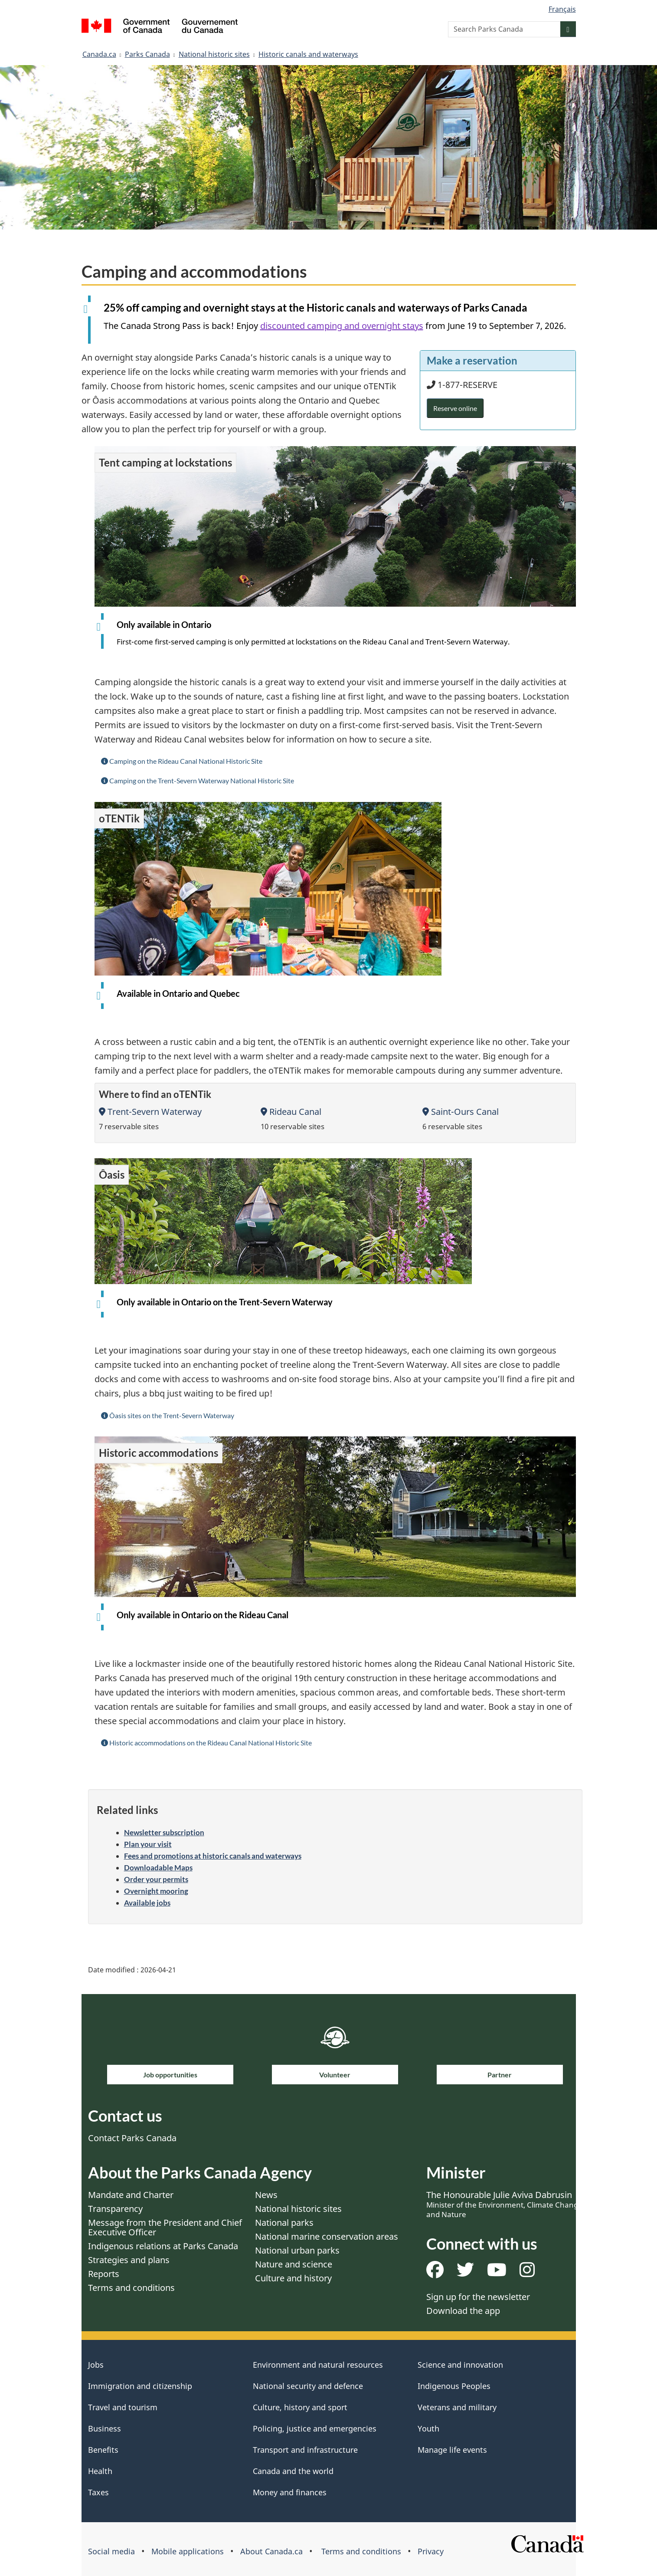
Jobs (96, 2364)
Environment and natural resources (318, 2364)
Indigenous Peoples (454, 2386)
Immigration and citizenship (140, 2386)
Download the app (463, 2310)
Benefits (103, 2450)
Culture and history (293, 2278)
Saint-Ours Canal (460, 1111)
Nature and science (293, 2264)
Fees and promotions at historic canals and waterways (212, 1855)
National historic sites (214, 54)
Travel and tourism (122, 2407)
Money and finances (290, 2492)
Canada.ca (99, 54)
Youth (428, 2428)
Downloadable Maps (158, 1867)
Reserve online (455, 408)
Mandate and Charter (130, 2195)
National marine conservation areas (326, 2236)
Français (562, 9)
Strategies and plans (129, 2260)
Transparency (115, 2209)
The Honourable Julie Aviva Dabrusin (504, 2204)
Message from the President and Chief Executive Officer (165, 2227)
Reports (103, 2274)
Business (104, 2428)
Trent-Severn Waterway (150, 1111)
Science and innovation (460, 2364)
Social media (111, 2551)
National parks (284, 2222)
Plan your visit (148, 1844)
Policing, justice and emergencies (314, 2428)
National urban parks (297, 2250)
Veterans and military (457, 2407)
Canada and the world (293, 2471)
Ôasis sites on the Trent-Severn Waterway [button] (167, 1415)
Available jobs (147, 1902)
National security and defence (308, 2386)
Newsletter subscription (164, 1832)
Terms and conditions (131, 2287)
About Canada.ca (271, 2551)
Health (100, 2471)
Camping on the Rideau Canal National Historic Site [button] (181, 761)
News (266, 2195)
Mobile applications (187, 2551)
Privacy (431, 2551)
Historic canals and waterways (308, 54)
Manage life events (452, 2450)
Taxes (98, 2492)
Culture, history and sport (300, 2407)
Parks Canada (147, 54)
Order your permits (156, 1879)
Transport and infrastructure (305, 2450)
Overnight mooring (156, 1891)
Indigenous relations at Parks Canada (163, 2246)
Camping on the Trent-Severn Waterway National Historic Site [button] (197, 780)
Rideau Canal (291, 1111)
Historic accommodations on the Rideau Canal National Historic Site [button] (206, 1742)
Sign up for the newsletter (478, 2297)
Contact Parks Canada (132, 2138)
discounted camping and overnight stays (341, 326)
